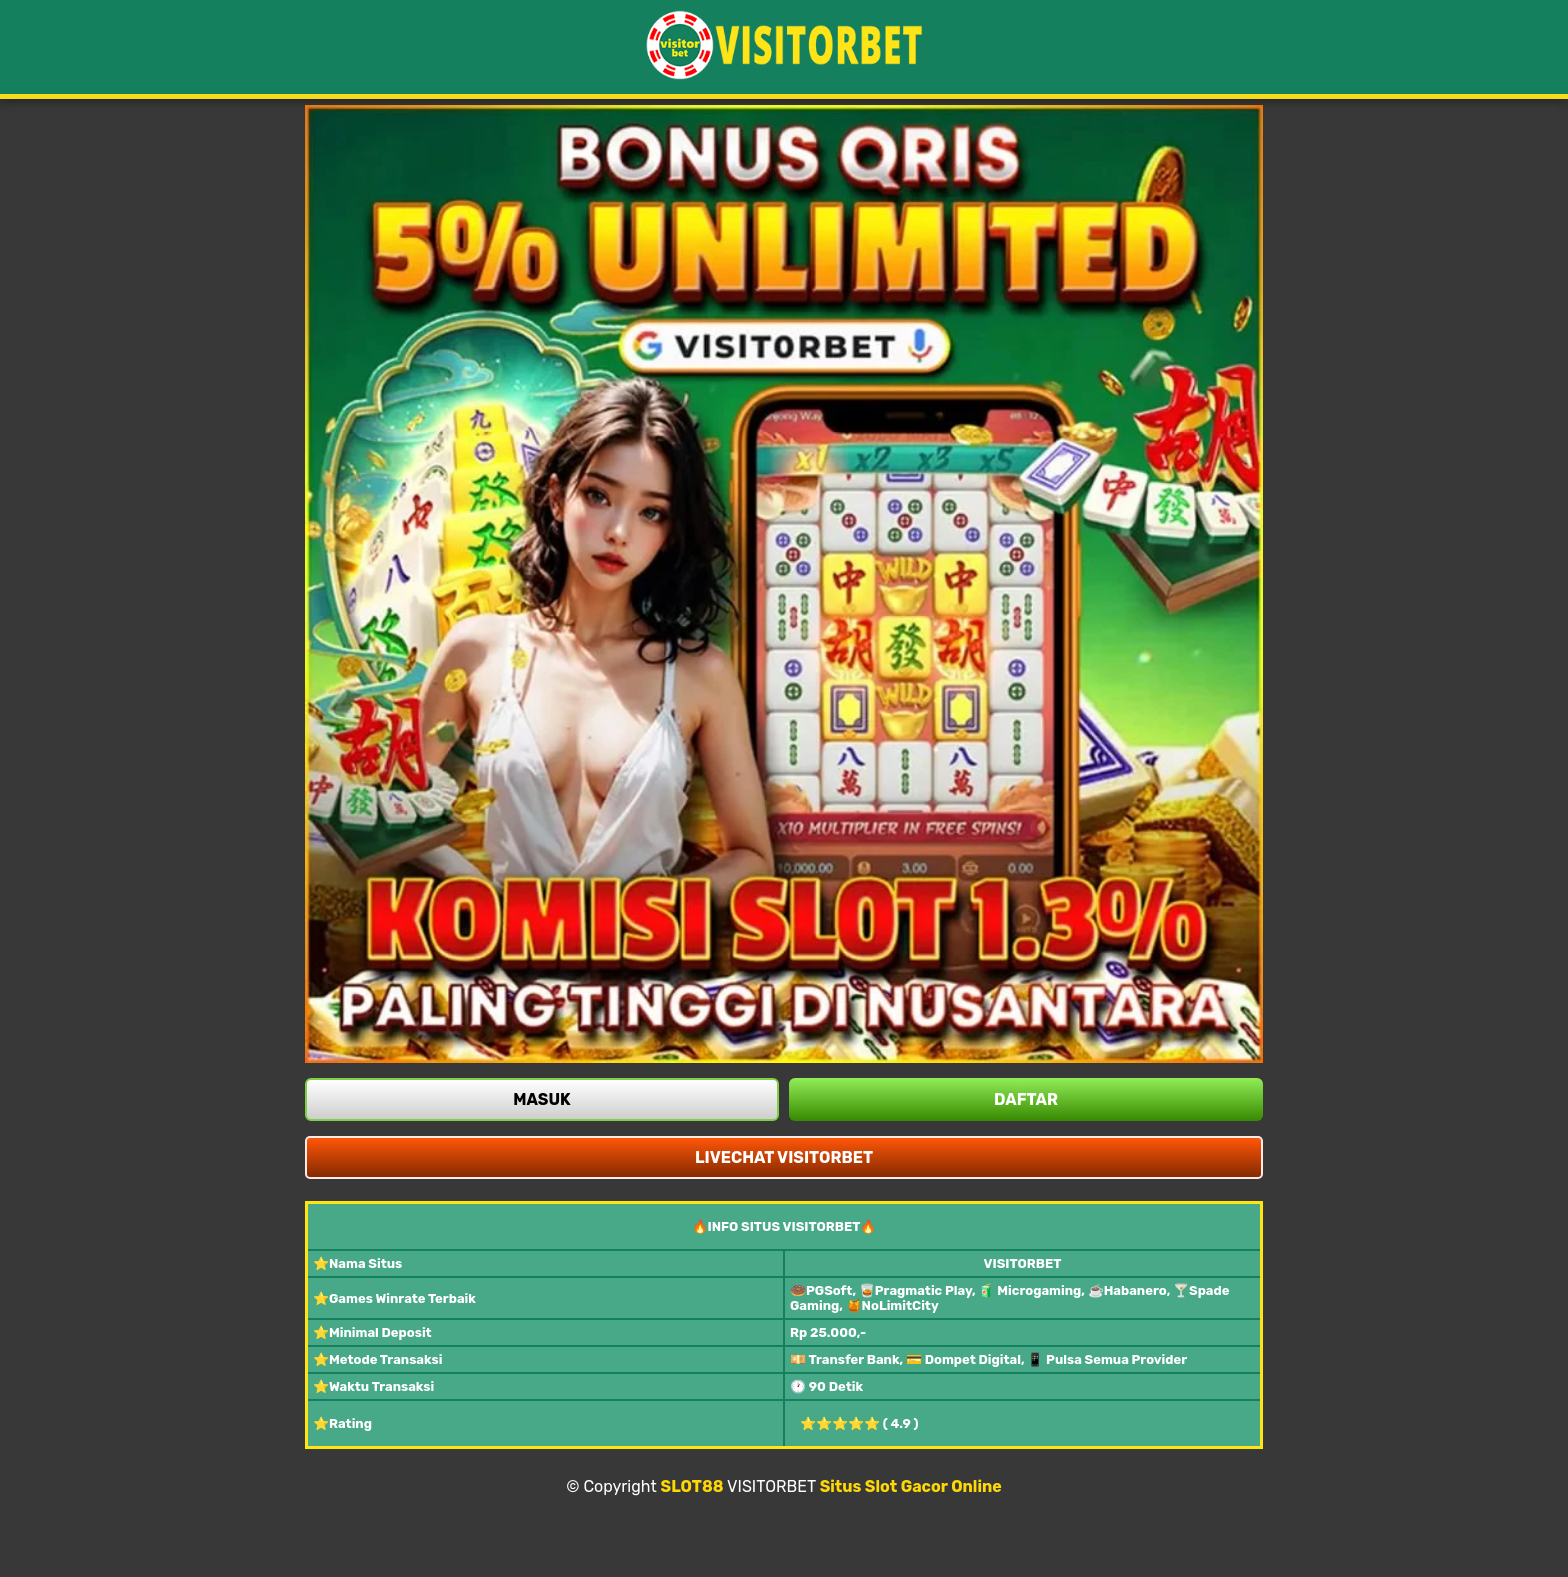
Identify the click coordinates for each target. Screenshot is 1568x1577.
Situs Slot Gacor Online (911, 1486)
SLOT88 (692, 1486)
